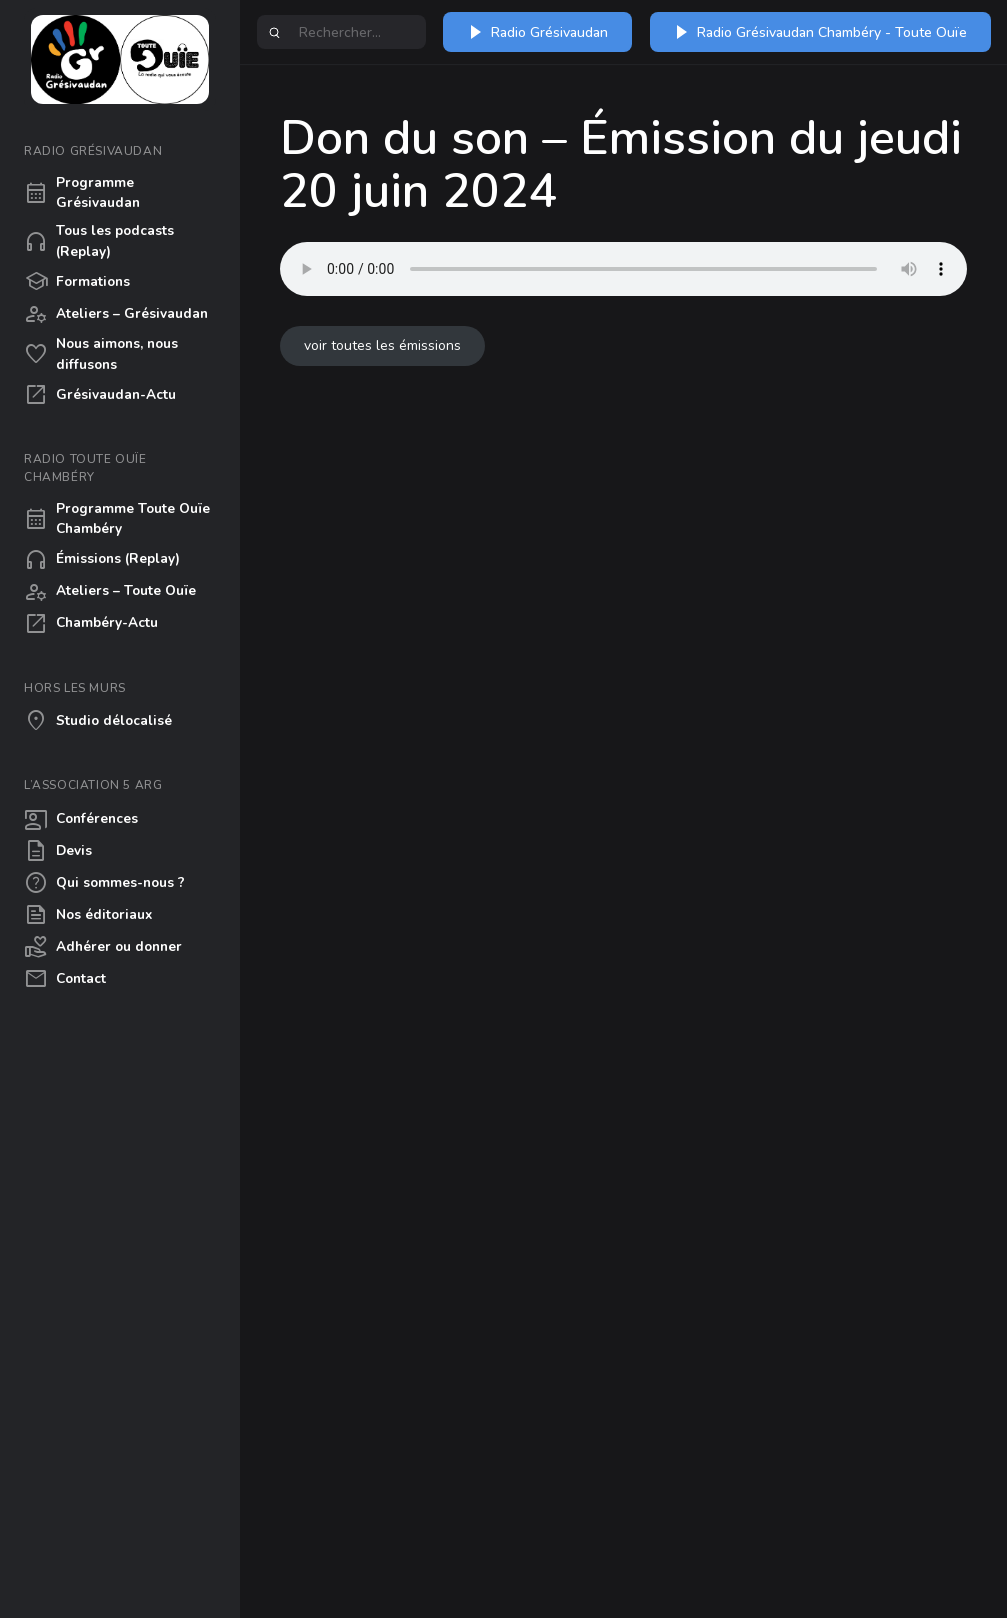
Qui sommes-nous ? (104, 883)
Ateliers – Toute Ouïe (110, 592)
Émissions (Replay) (102, 560)
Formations (77, 282)
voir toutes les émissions (382, 345)
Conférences (81, 819)
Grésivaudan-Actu (100, 395)
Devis (58, 851)
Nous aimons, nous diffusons (101, 353)
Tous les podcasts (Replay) (99, 240)
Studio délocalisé (98, 721)
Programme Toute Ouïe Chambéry (117, 518)
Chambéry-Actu (91, 624)
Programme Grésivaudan (82, 192)
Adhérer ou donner (103, 947)
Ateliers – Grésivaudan (116, 314)
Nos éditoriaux (88, 915)
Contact (65, 979)
